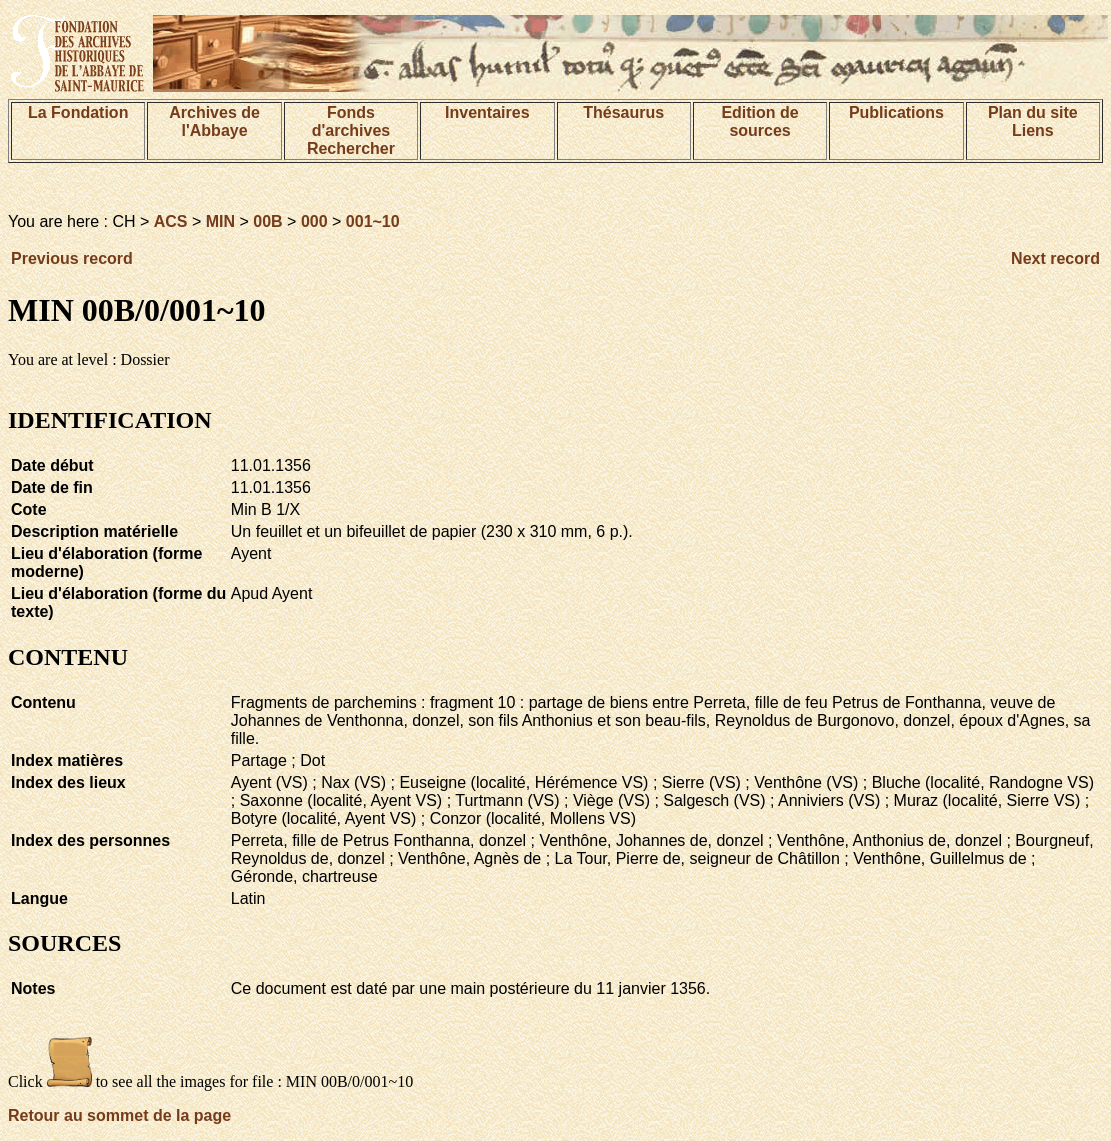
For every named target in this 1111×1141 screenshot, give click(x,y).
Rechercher (351, 148)
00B (267, 221)
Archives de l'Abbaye (214, 121)
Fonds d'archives (351, 121)
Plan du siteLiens (1033, 121)
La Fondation (78, 112)
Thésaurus (623, 112)
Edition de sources (759, 121)
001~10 (373, 221)
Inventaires (487, 112)
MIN (220, 221)
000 (314, 221)
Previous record (72, 258)
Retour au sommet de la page (119, 1115)
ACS (171, 221)
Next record (1055, 258)
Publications (896, 112)
